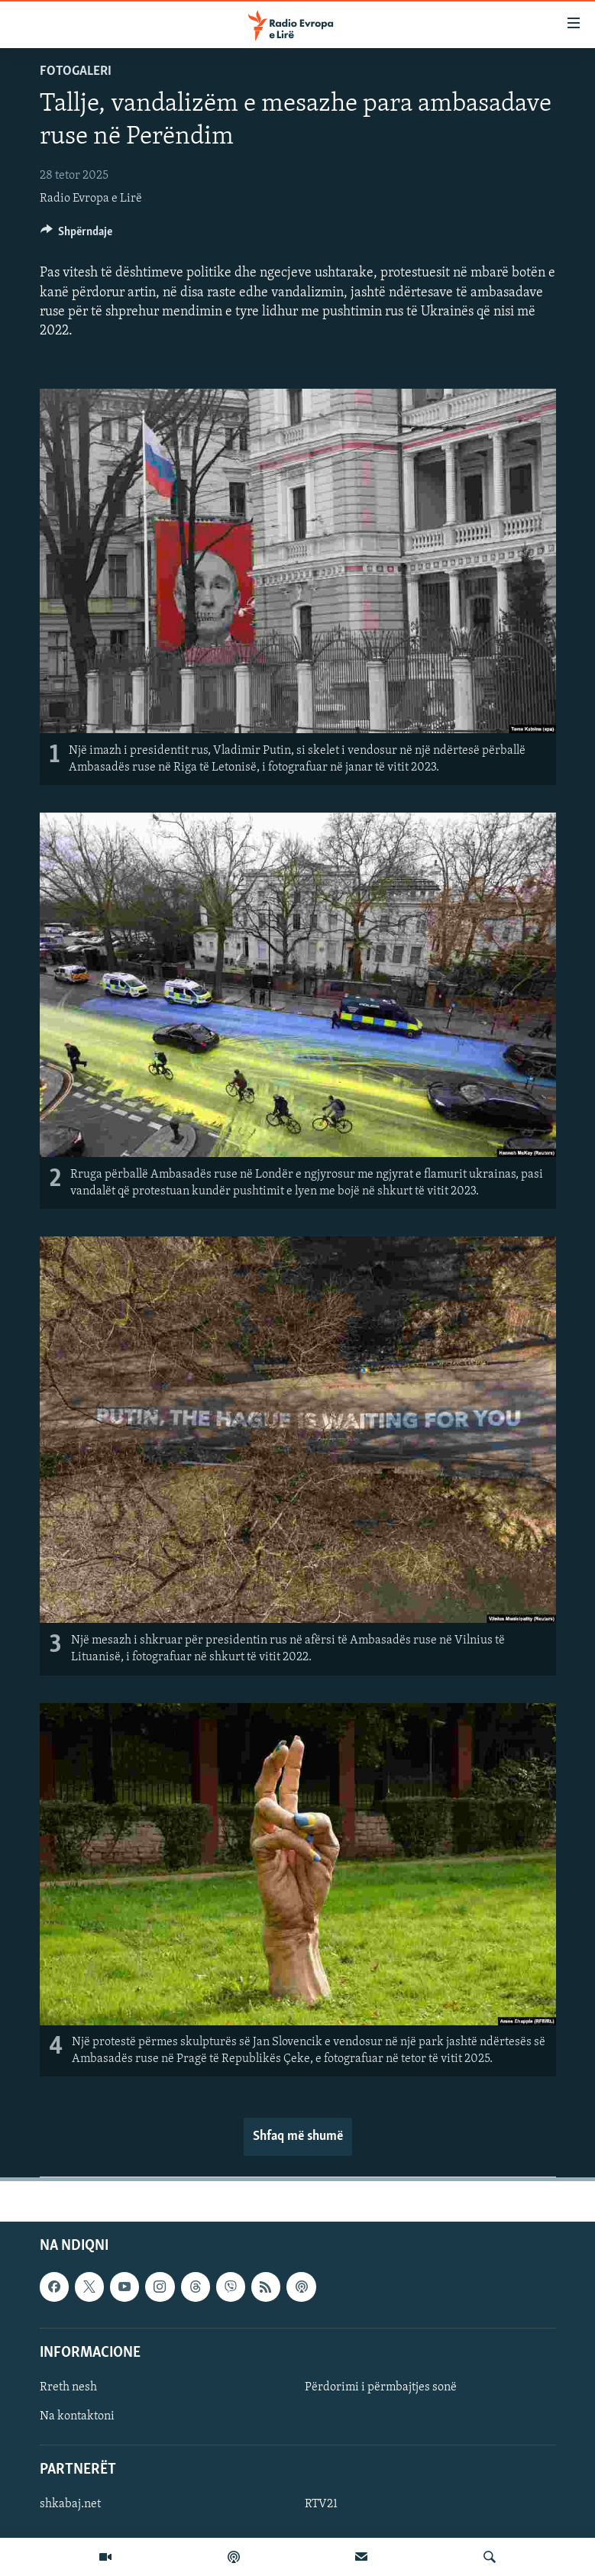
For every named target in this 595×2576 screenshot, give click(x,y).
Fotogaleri (76, 71)
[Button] (76, 235)
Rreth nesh (68, 2387)
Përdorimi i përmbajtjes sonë (381, 2387)
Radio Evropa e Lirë (91, 198)
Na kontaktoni (77, 2416)
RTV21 (321, 2504)
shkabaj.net (70, 2504)
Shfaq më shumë (298, 2136)
